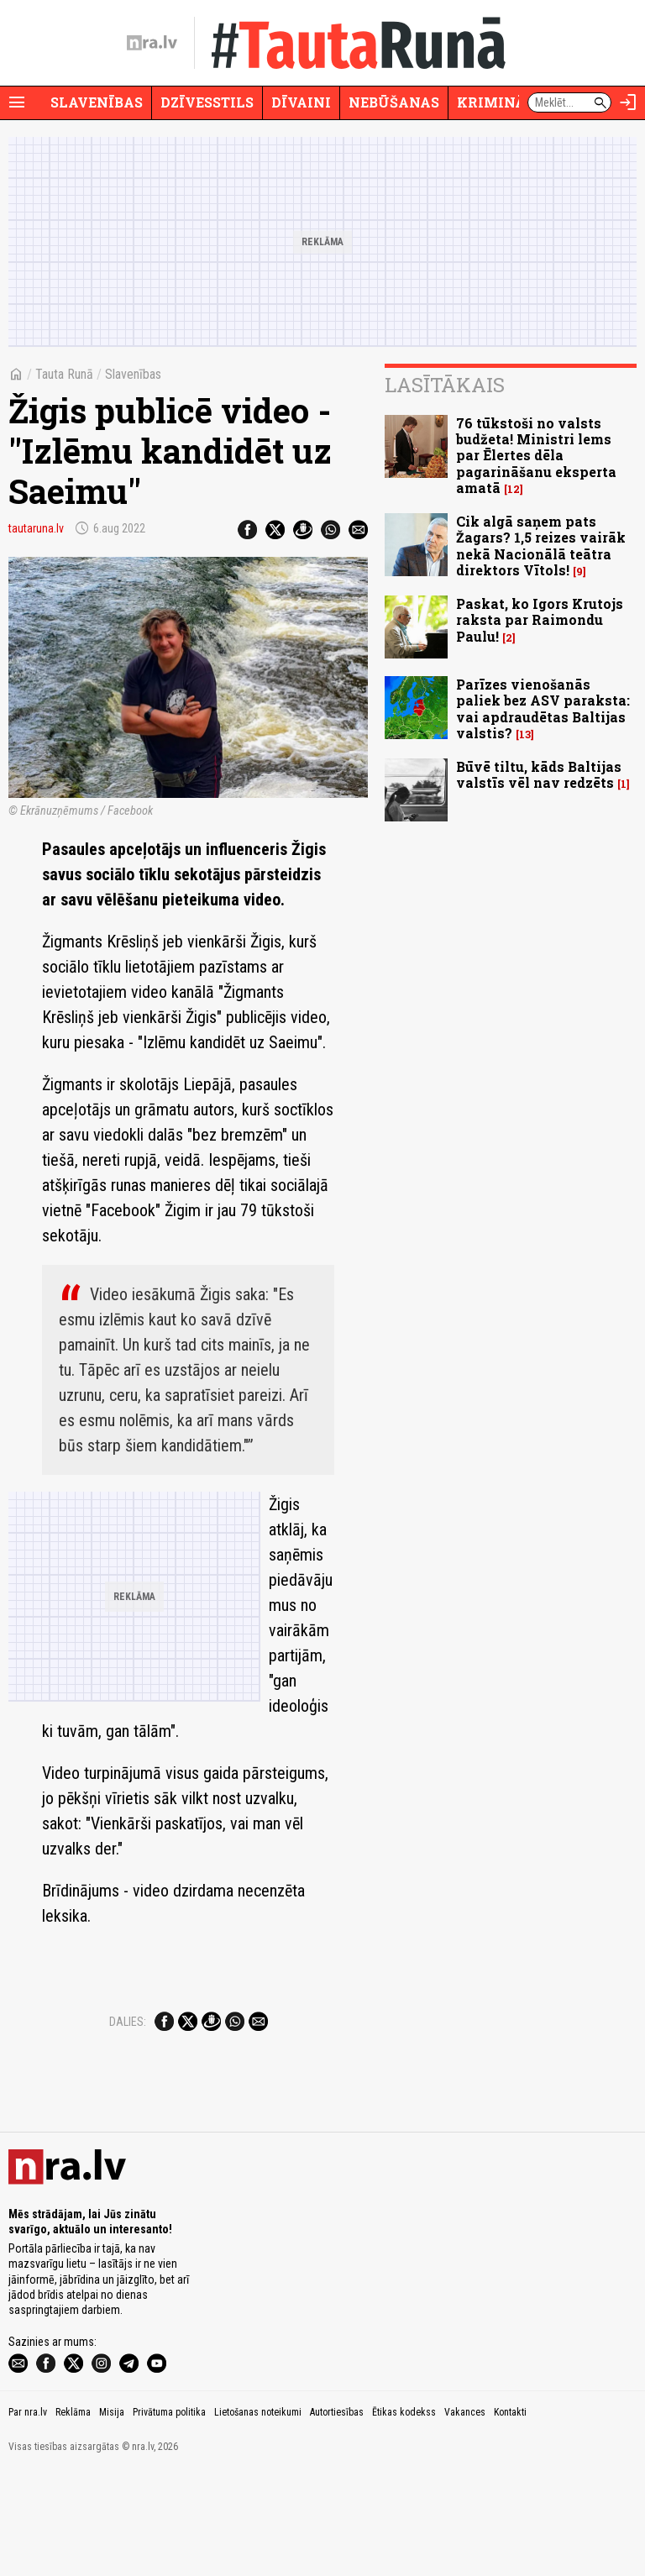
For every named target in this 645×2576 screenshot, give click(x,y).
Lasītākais (445, 384)
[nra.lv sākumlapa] (152, 42)
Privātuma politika (169, 2515)
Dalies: (127, 2021)
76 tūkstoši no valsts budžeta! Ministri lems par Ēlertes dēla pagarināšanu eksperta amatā (536, 455)
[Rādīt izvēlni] (17, 102)
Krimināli (499, 102)
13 (525, 734)
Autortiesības (337, 2515)
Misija (111, 2515)
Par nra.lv (27, 2515)
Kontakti (510, 2515)
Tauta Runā (64, 374)
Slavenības (96, 102)
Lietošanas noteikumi (258, 2515)
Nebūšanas (394, 102)
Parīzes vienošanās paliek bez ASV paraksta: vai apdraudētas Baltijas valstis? (543, 708)
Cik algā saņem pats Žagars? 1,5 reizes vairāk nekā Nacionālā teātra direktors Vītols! (541, 545)
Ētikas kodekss (404, 2515)
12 (513, 489)
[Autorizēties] (628, 102)
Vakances (464, 2515)
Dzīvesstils (207, 102)
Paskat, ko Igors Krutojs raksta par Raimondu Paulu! (539, 619)
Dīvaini (301, 102)
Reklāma (73, 2515)
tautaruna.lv (36, 528)
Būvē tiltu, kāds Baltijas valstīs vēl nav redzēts (538, 774)
